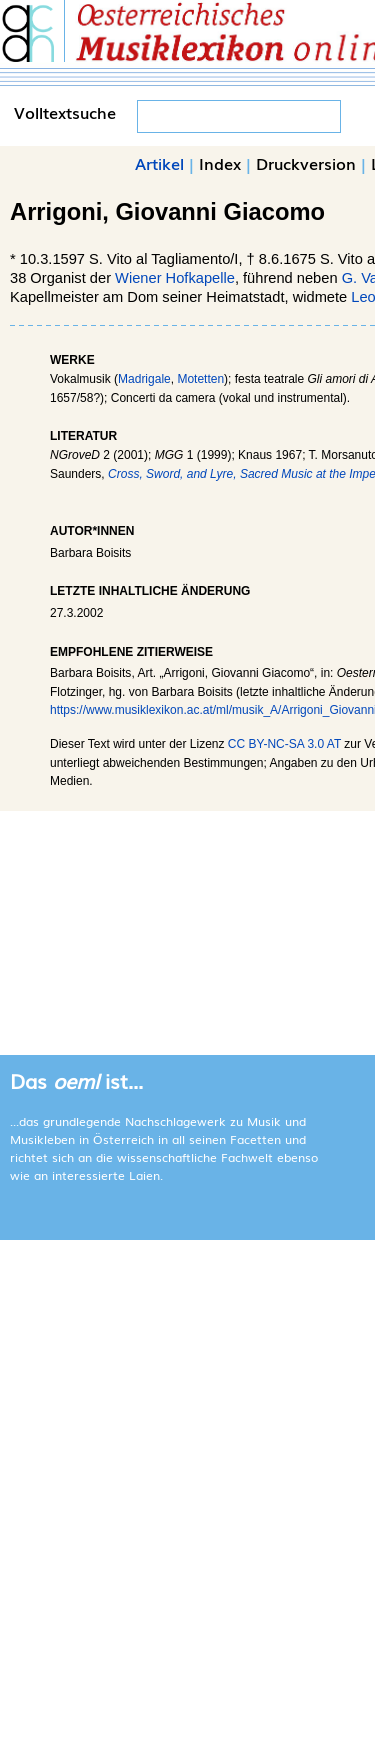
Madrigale (144, 379)
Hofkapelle (200, 278)
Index (220, 163)
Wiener (138, 278)
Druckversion (306, 163)
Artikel (159, 163)
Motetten (200, 379)
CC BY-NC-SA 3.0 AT (284, 744)
